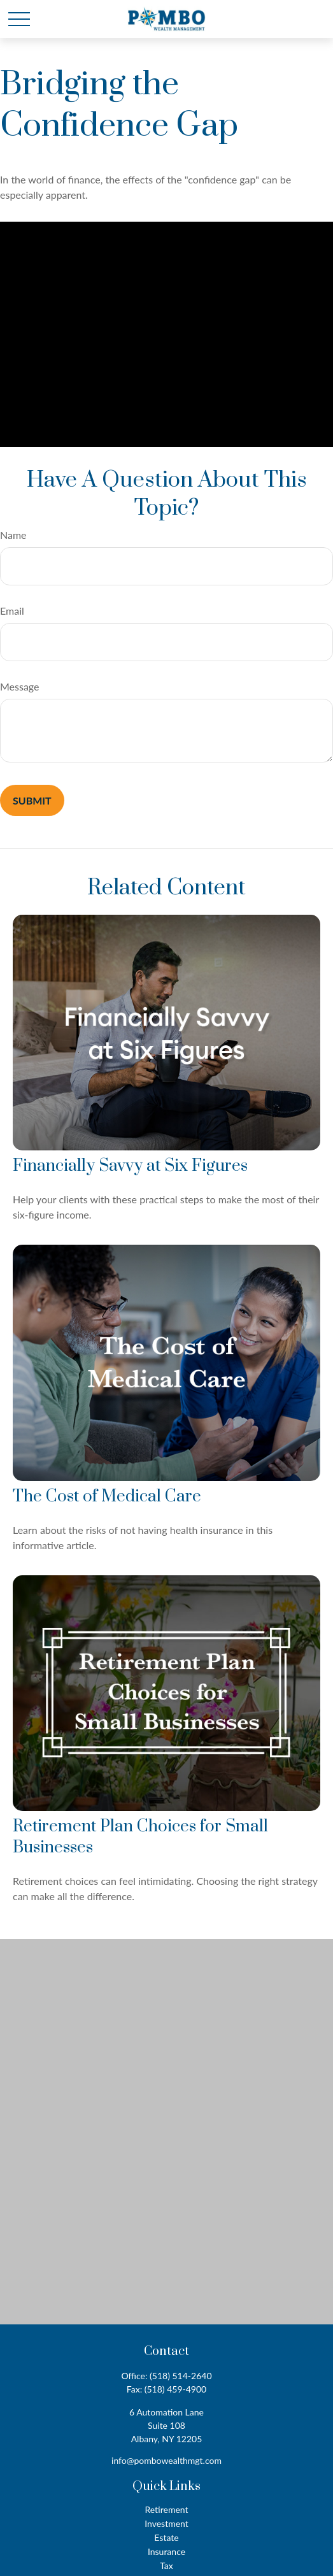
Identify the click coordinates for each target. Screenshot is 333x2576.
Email (12, 611)
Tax (166, 2565)
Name (13, 535)
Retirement (166, 2509)
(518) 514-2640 (180, 2375)
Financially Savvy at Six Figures (130, 1166)
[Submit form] (32, 800)
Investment (166, 2523)
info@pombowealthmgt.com (166, 2460)
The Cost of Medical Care (107, 1496)
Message (19, 686)
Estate (166, 2537)
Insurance (166, 2551)
